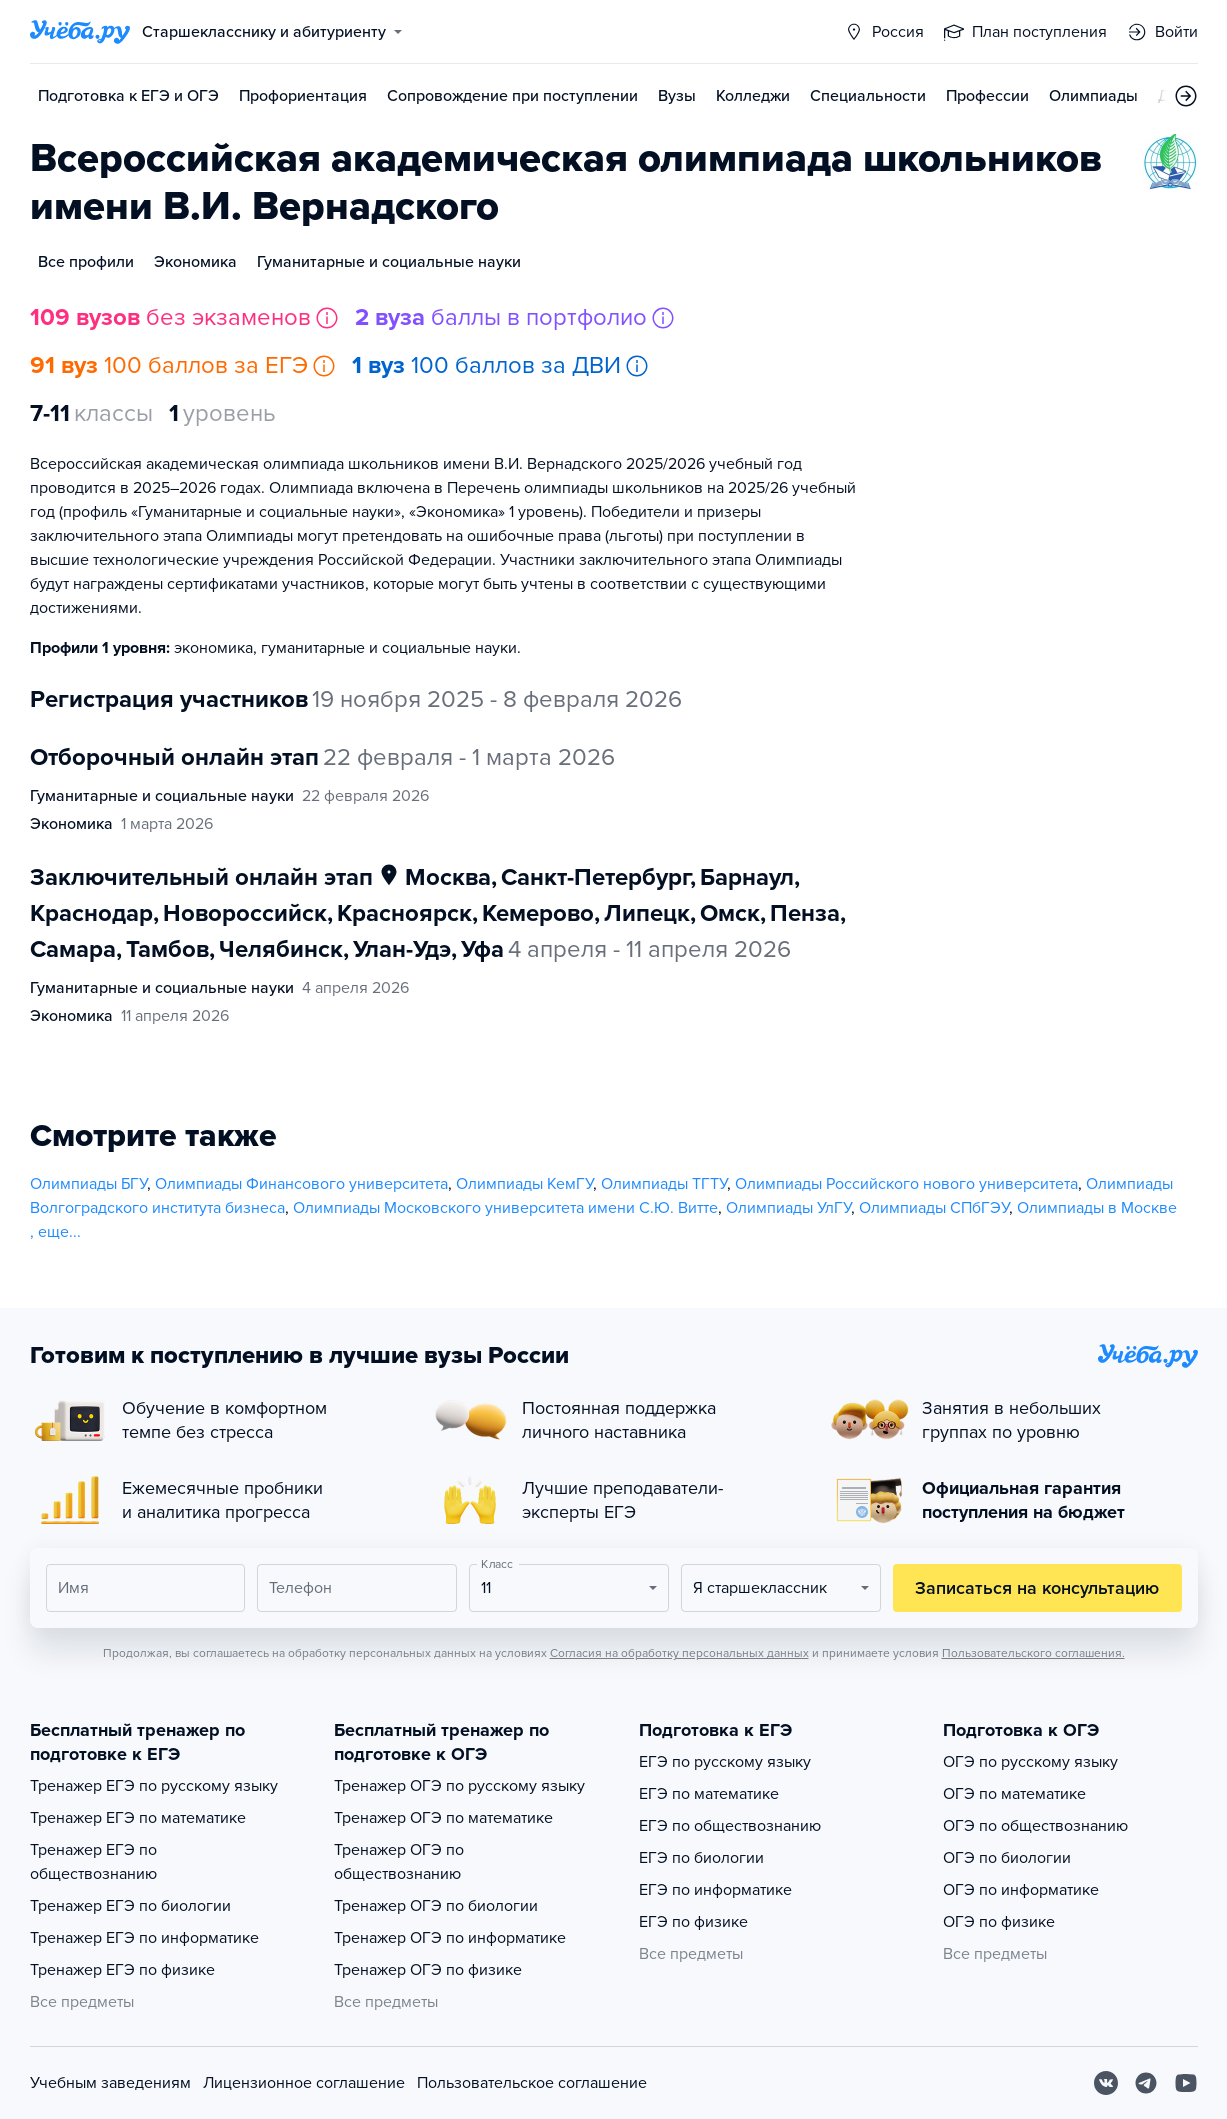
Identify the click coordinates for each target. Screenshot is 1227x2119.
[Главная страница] (80, 32)
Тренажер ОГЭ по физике (428, 1970)
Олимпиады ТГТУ (664, 1184)
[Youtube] (1186, 2083)
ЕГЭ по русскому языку (725, 1762)
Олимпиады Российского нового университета (906, 1184)
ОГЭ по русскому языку (1030, 1762)
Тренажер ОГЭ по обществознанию (399, 1862)
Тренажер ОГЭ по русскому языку (459, 1786)
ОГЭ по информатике (1021, 1890)
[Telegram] (1146, 2083)
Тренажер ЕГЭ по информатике (144, 1938)
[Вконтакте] (1106, 2083)
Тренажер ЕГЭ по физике (122, 1970)
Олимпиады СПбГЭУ (934, 1208)
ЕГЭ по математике (709, 1794)
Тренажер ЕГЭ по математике (138, 1818)
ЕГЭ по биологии (701, 1858)
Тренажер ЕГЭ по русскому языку (154, 1786)
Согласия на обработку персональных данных (679, 1653)
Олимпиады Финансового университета (301, 1184)
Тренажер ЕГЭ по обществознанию (93, 1862)
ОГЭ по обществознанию (1035, 1826)
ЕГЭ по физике (693, 1922)
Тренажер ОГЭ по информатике (450, 1938)
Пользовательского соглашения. (1033, 1653)
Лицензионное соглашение (304, 2083)
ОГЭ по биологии (1007, 1858)
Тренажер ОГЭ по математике (443, 1818)
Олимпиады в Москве (1097, 1208)
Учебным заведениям (110, 2083)
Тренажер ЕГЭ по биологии (130, 1906)
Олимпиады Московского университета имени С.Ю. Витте (505, 1208)
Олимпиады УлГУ (788, 1208)
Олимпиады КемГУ (524, 1184)
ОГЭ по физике (999, 1922)
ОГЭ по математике (1014, 1794)
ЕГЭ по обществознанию (730, 1826)
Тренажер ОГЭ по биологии (436, 1906)
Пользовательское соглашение (532, 2083)
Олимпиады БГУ (88, 1184)
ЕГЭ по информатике (715, 1890)
